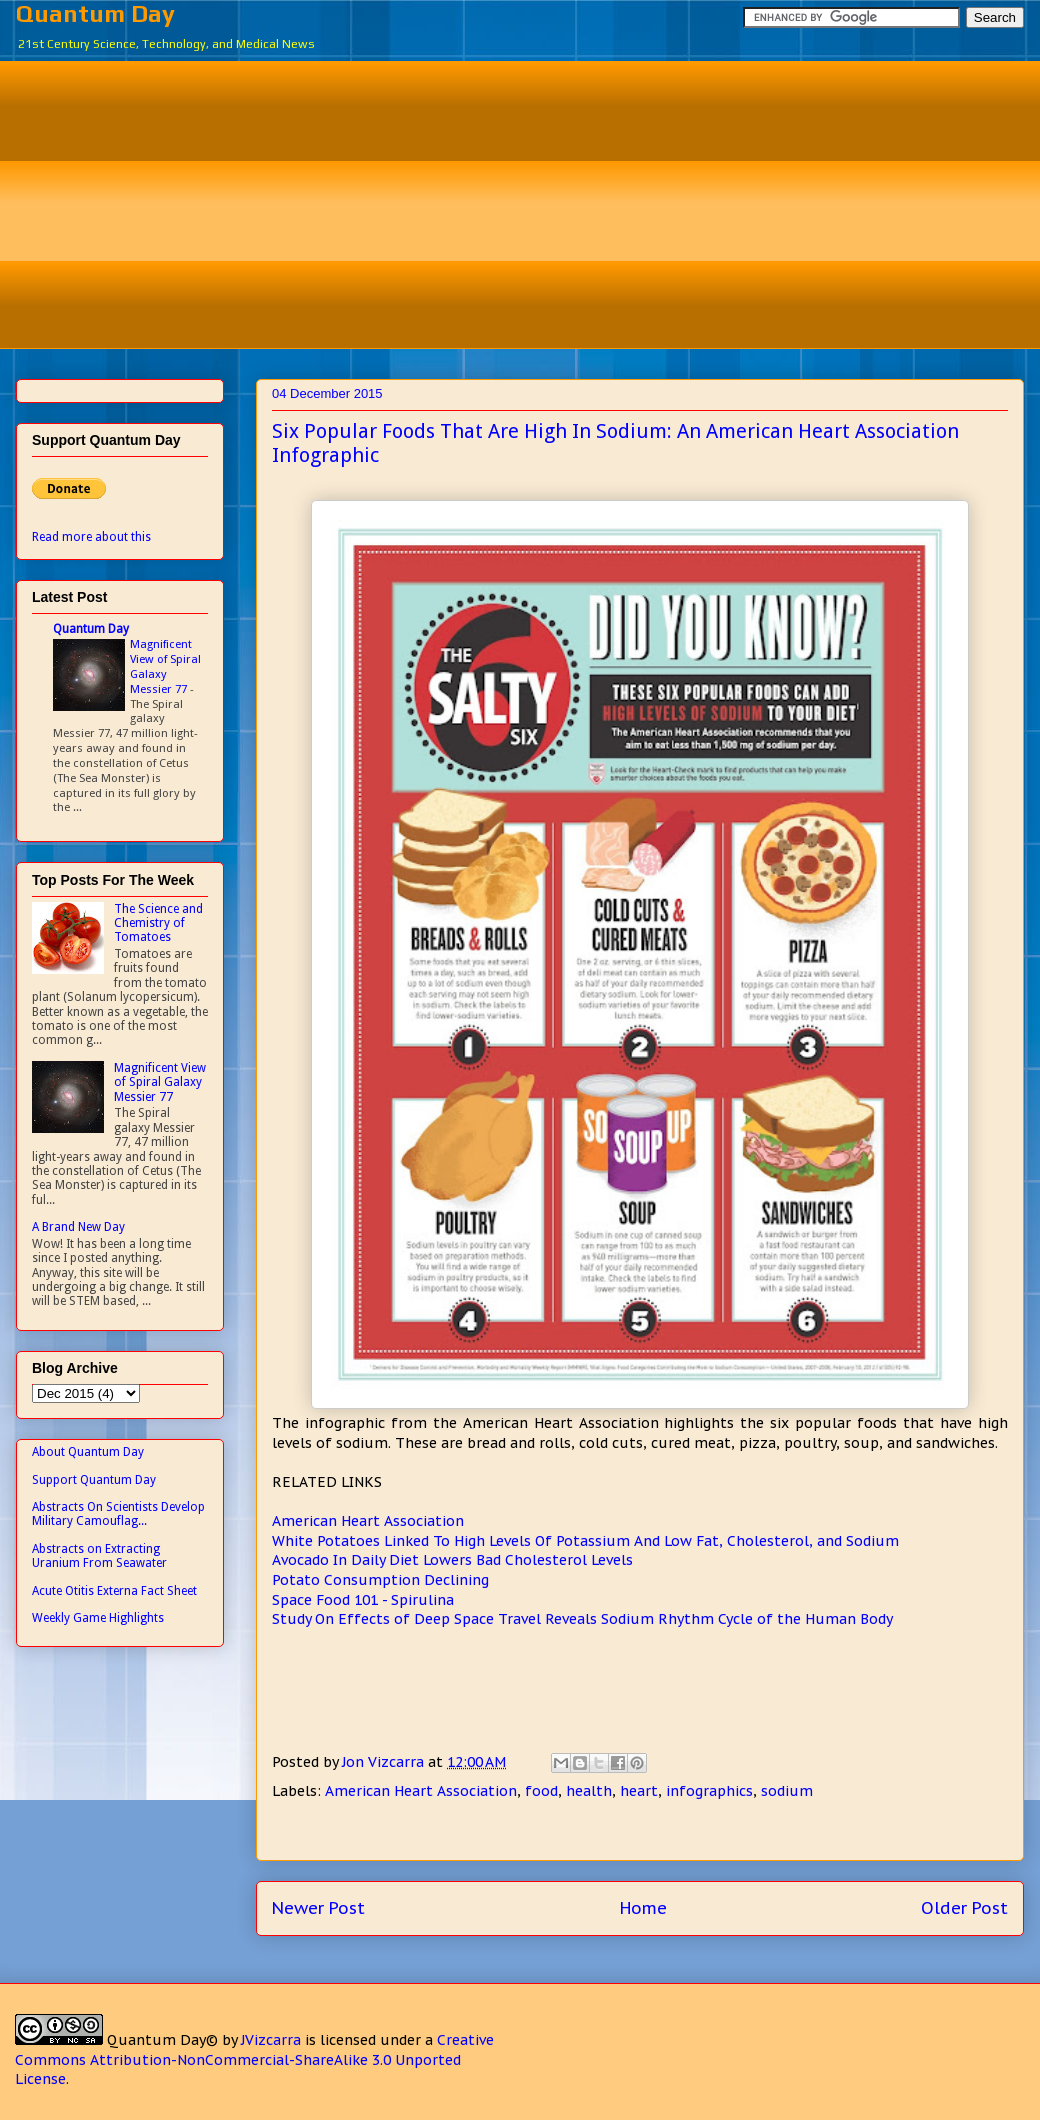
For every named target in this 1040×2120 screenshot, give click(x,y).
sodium (787, 1791)
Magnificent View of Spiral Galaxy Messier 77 (165, 666)
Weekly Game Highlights (98, 1618)
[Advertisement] (535, 202)
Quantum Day (95, 13)
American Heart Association (368, 1521)
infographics (709, 1791)
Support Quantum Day (94, 1480)
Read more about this (91, 537)
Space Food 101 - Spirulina (363, 1600)
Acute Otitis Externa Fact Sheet (114, 1591)
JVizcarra (271, 2040)
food (541, 1791)
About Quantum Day (88, 1452)
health (589, 1791)
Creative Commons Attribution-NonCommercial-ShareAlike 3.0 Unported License (254, 2059)
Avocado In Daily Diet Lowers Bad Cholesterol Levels (452, 1560)
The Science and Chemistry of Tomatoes (158, 923)
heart (639, 1791)
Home (643, 1908)
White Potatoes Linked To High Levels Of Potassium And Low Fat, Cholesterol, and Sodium (585, 1541)
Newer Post (318, 1908)
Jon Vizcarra (385, 1762)
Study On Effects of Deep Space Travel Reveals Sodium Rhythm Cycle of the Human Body (582, 1619)
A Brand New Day (78, 1227)
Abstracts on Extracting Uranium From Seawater (99, 1556)
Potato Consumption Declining (380, 1580)
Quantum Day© (162, 2040)
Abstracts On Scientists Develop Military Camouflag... (118, 1514)
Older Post (964, 1908)
